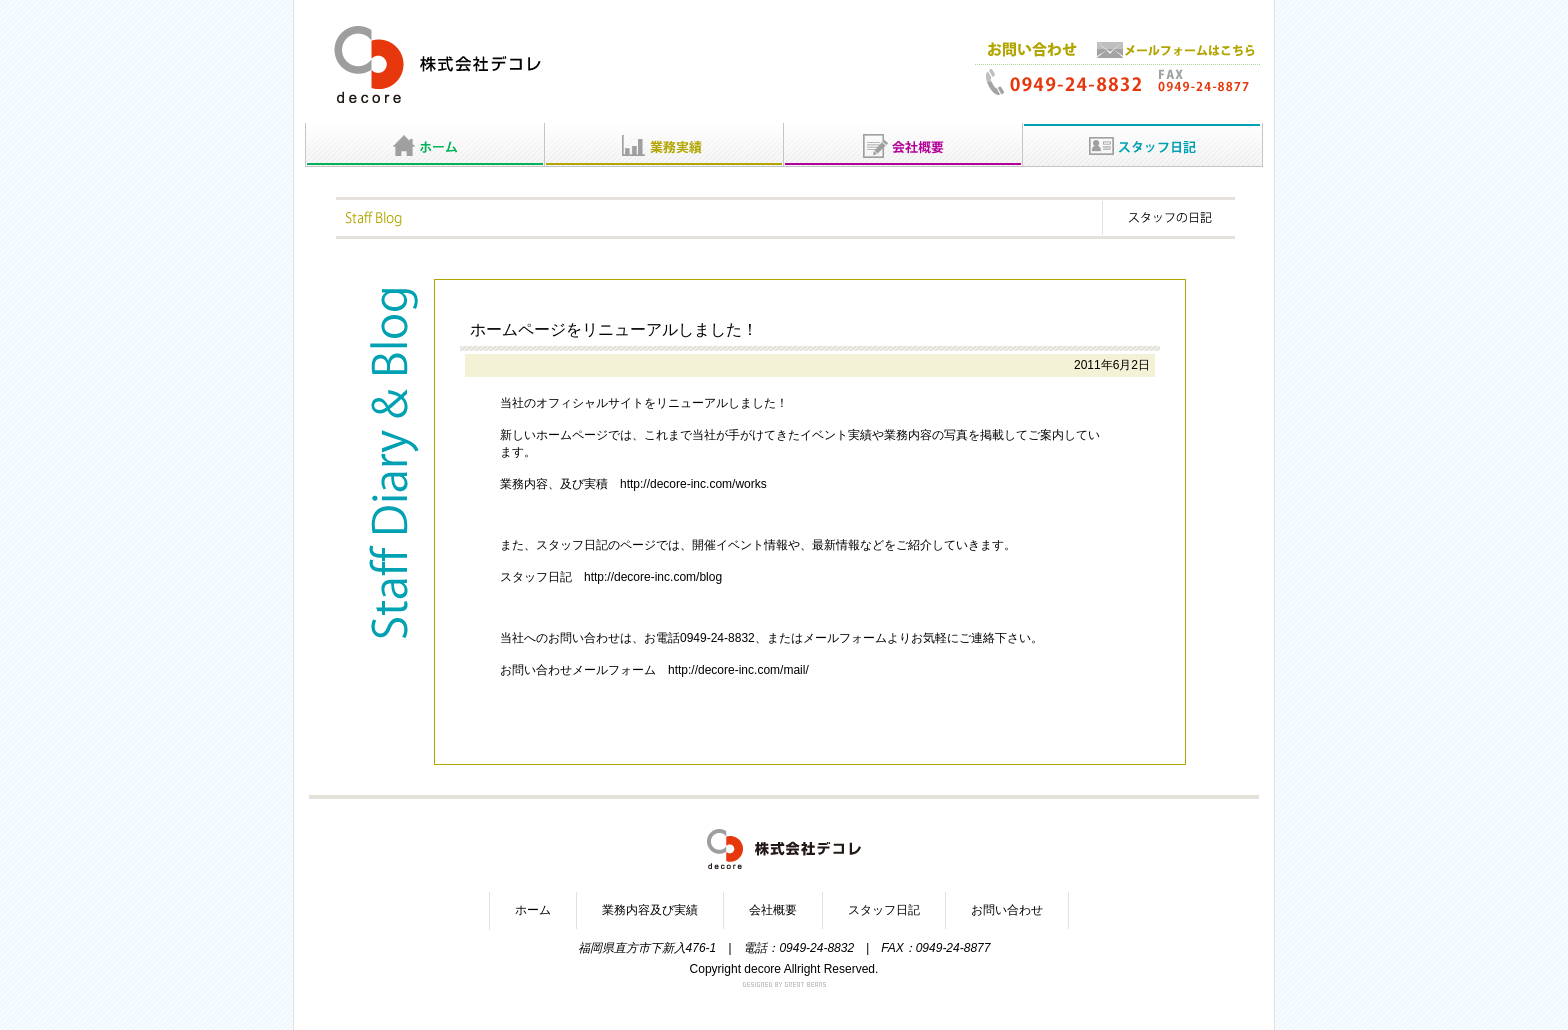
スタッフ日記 (884, 910)
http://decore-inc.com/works (693, 484)
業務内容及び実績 (650, 910)
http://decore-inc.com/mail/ (738, 670)
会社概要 (773, 910)
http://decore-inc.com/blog (653, 577)
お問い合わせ (1007, 910)
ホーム (533, 910)
